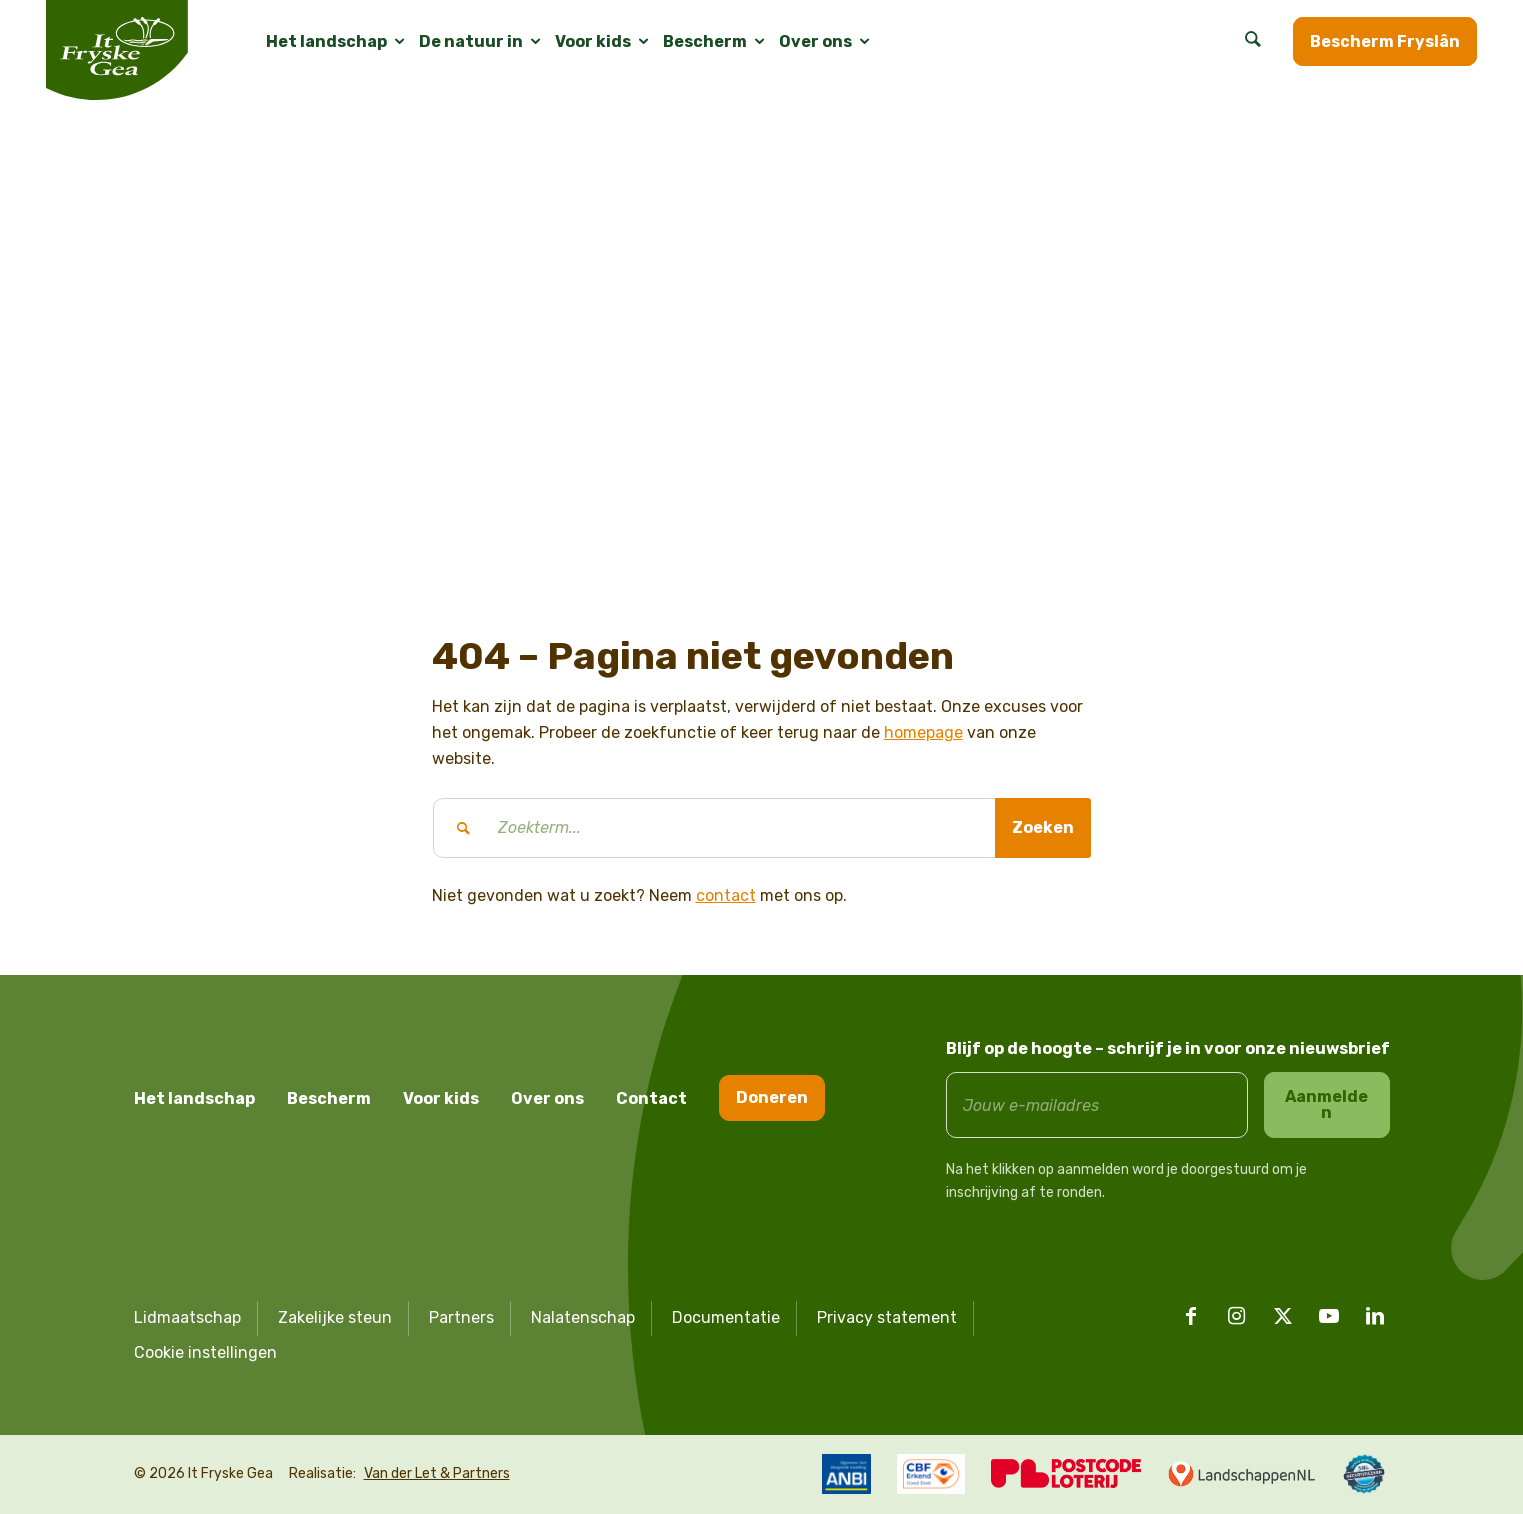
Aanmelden (1326, 1104)
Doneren (772, 1097)
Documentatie (726, 1317)
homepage (923, 732)
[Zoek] (1253, 42)
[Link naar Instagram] (1237, 1316)
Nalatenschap (583, 1317)
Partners (461, 1317)
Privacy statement (887, 1317)
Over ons (547, 1098)
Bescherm (329, 1098)
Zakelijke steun (335, 1317)
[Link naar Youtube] (1329, 1316)
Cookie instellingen (205, 1352)
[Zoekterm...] (762, 828)
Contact (651, 1098)
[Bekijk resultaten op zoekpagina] (1043, 828)
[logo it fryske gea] (117, 50)
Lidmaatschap (187, 1317)
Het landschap (194, 1098)
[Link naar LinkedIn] (1375, 1316)
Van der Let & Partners (437, 1473)
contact (726, 895)
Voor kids (441, 1098)
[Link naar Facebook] (1191, 1316)
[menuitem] (326, 42)
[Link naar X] (1283, 1316)
